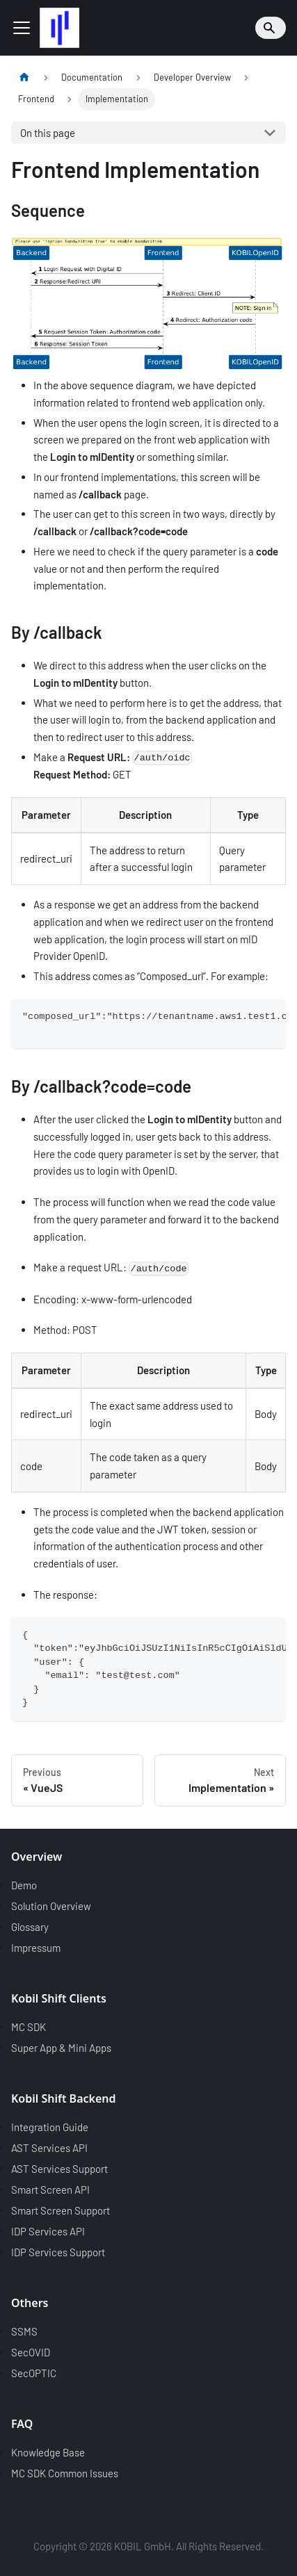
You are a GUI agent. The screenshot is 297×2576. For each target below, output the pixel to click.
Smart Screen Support (60, 2210)
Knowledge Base (48, 2452)
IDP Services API (48, 2231)
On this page (47, 133)
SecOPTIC (33, 2373)
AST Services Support (59, 2168)
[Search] (270, 28)
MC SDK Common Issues (64, 2473)
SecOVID (30, 2352)
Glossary (30, 1927)
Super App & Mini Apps (61, 2047)
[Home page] (24, 77)
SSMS (24, 2331)
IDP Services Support (58, 2252)
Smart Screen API (50, 2189)
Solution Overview (51, 1906)
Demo (24, 1885)
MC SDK (28, 2027)
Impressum (36, 1947)
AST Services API (49, 2148)
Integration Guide (49, 2127)
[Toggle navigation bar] (21, 27)
